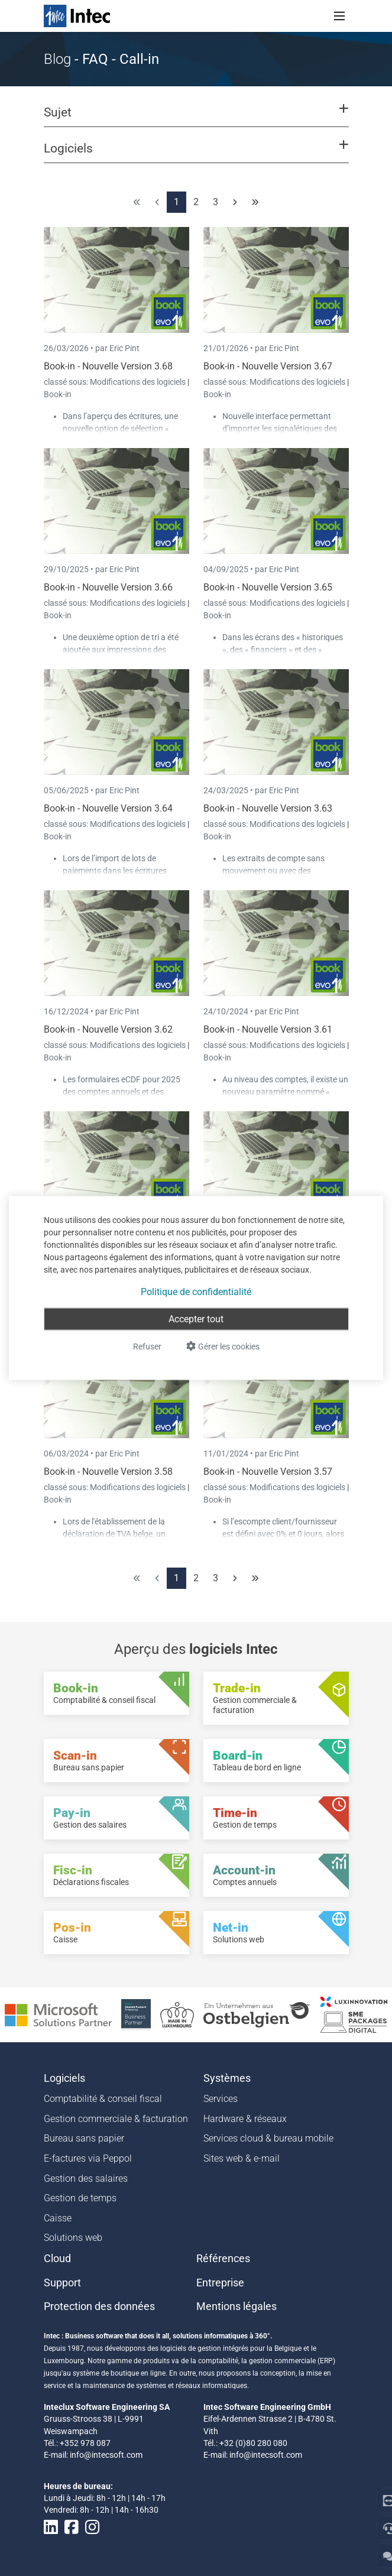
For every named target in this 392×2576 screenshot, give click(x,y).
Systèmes (227, 2078)
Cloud (57, 2258)
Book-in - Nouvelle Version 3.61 (267, 1029)
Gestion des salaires (86, 2178)
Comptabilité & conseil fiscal (103, 2098)
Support (62, 2283)
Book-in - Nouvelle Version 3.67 (267, 366)
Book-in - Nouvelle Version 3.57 (267, 1471)
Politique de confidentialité (196, 1291)
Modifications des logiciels (138, 382)
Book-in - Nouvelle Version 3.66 (108, 587)
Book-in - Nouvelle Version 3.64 (108, 808)
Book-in (58, 394)
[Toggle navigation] (339, 16)
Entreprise (220, 2283)
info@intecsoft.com (106, 2455)
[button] (195, 117)
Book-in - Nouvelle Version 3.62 (108, 1029)
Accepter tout (196, 1319)
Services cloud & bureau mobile (268, 2138)
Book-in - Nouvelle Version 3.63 (267, 808)
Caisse (58, 2218)
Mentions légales (236, 2306)
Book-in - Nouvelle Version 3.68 (108, 366)
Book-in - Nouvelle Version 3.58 (108, 1471)
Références (223, 2258)
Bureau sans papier (84, 2138)
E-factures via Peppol (88, 2158)
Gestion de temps (80, 2198)
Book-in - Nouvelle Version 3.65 (267, 587)
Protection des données (99, 2306)
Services (220, 2098)
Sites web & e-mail (241, 2158)
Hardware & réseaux (245, 2118)
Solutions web (73, 2237)
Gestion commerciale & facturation (116, 2118)
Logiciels (64, 2078)
